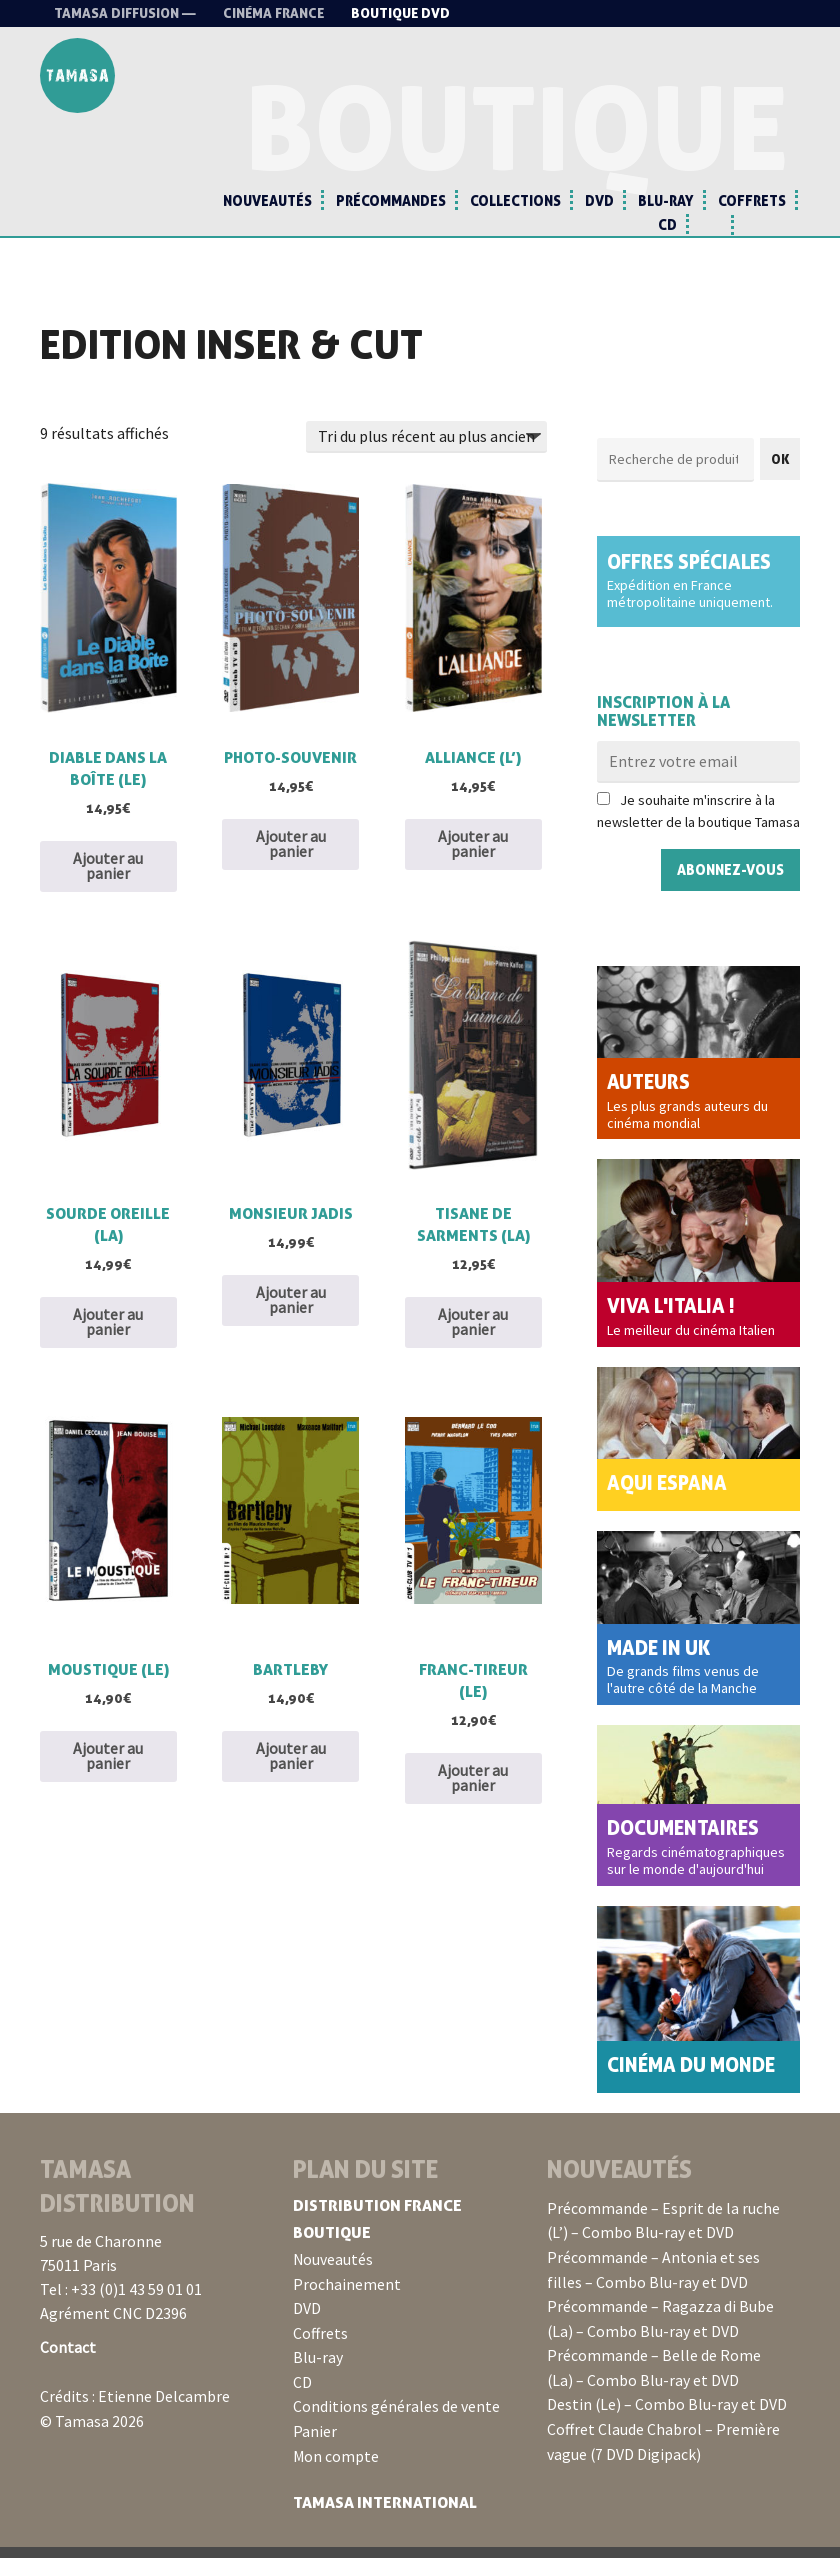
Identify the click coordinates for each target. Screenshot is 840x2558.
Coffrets (752, 200)
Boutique (333, 2249)
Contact (68, 2364)
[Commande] (426, 448)
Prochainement (347, 2300)
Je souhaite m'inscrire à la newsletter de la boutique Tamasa (698, 823)
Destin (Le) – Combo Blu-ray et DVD (667, 2417)
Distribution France (379, 2222)
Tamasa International (386, 2514)
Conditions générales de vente (396, 2420)
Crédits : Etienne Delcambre (135, 2412)
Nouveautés (267, 200)
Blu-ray (666, 200)
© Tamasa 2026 (92, 2436)
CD (667, 224)
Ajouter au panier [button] (108, 880)
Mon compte (336, 2468)
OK (780, 470)
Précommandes (391, 200)
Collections (515, 200)
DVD (599, 200)
